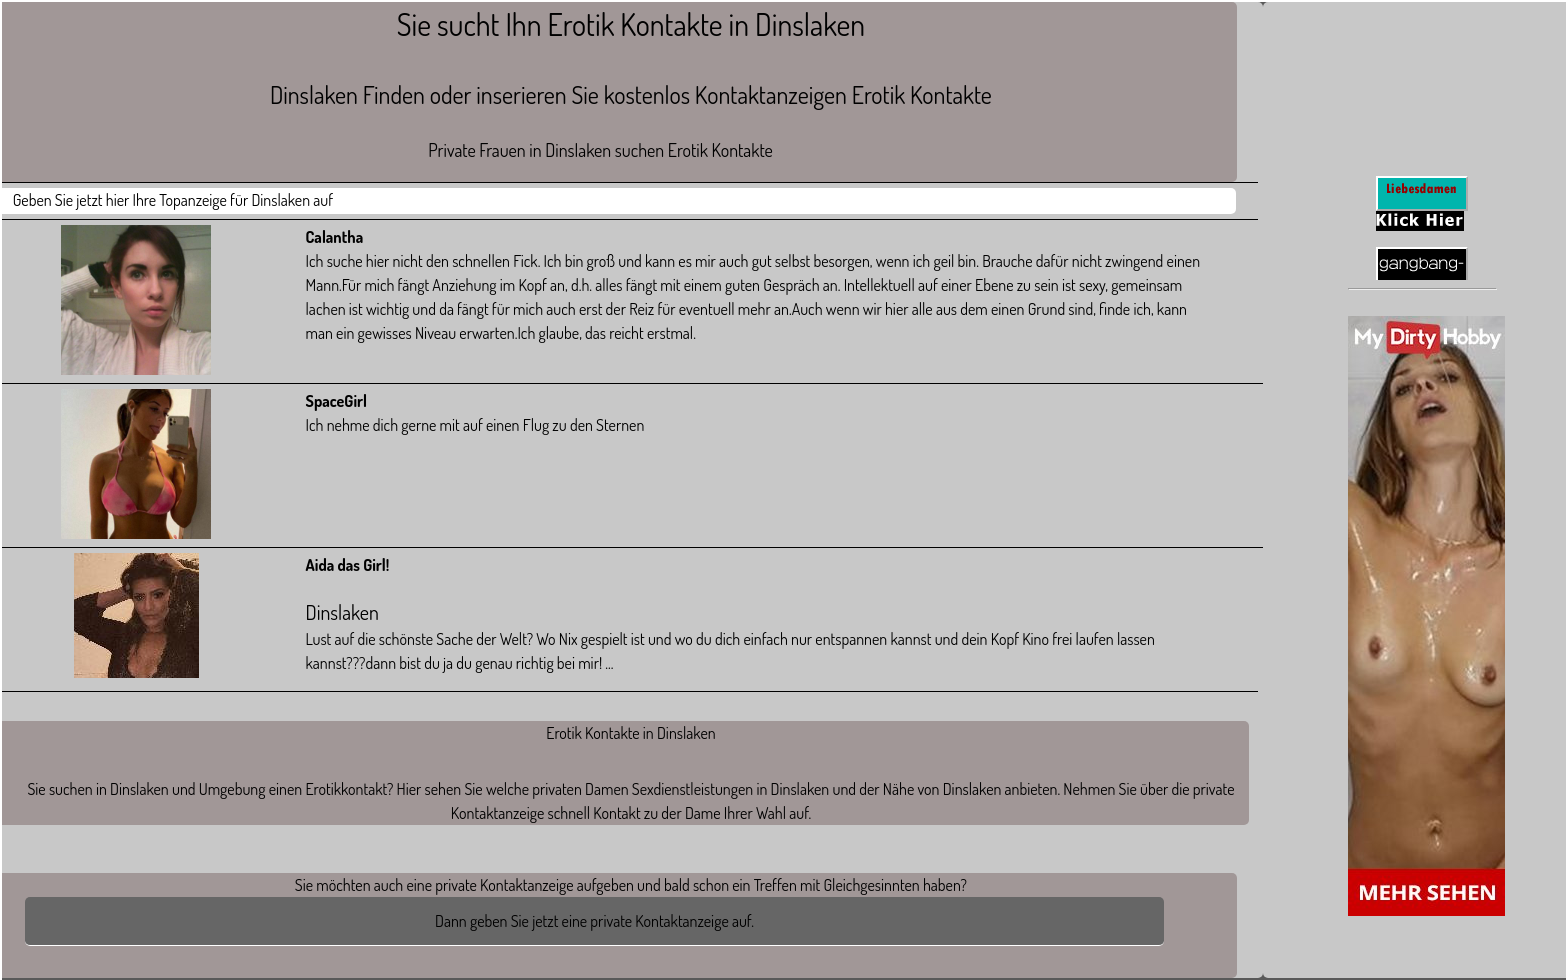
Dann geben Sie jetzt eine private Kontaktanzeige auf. (594, 921)
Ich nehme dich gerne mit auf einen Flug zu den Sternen (475, 425)
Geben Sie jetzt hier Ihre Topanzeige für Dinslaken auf (173, 200)
